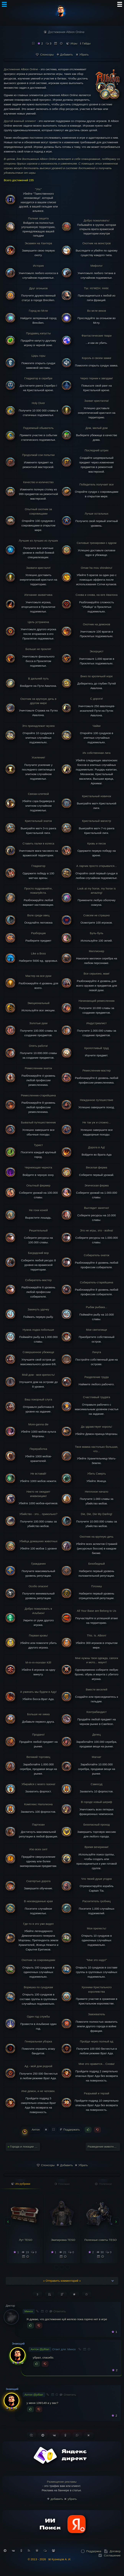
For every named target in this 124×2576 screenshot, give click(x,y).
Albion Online (29, 69)
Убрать (82, 54)
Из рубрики (20, 2184)
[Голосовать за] (30, 2326)
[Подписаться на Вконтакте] (13, 2550)
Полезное (103, 2184)
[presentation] (8, 2221)
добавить (55, 2499)
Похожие (62, 2184)
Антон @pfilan (40, 2349)
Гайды (86, 43)
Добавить (65, 54)
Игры (74, 43)
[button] (56, 2267)
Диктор (10, 2305)
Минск (29, 2311)
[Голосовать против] (38, 2326)
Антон (31, 2130)
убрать (70, 2499)
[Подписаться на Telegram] (5, 2550)
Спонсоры (45, 54)
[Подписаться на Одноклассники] (21, 2550)
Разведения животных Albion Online (104, 2146)
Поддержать (70, 2129)
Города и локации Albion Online (24, 2146)
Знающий (18, 2343)
